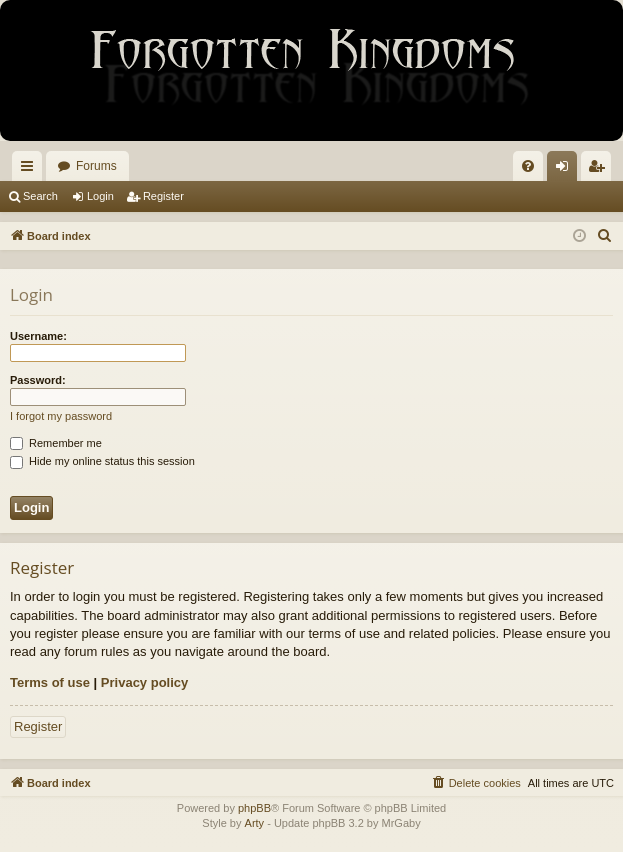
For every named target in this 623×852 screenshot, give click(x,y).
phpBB (254, 808)
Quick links (31, 170)
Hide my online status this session (102, 461)
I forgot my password (61, 416)
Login (100, 196)
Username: (38, 336)
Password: (38, 380)
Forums (96, 166)
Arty (255, 823)
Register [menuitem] (600, 170)
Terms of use (50, 682)
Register (163, 196)
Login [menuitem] (566, 170)
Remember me (56, 443)
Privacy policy (144, 682)
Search (40, 196)
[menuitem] (528, 166)
